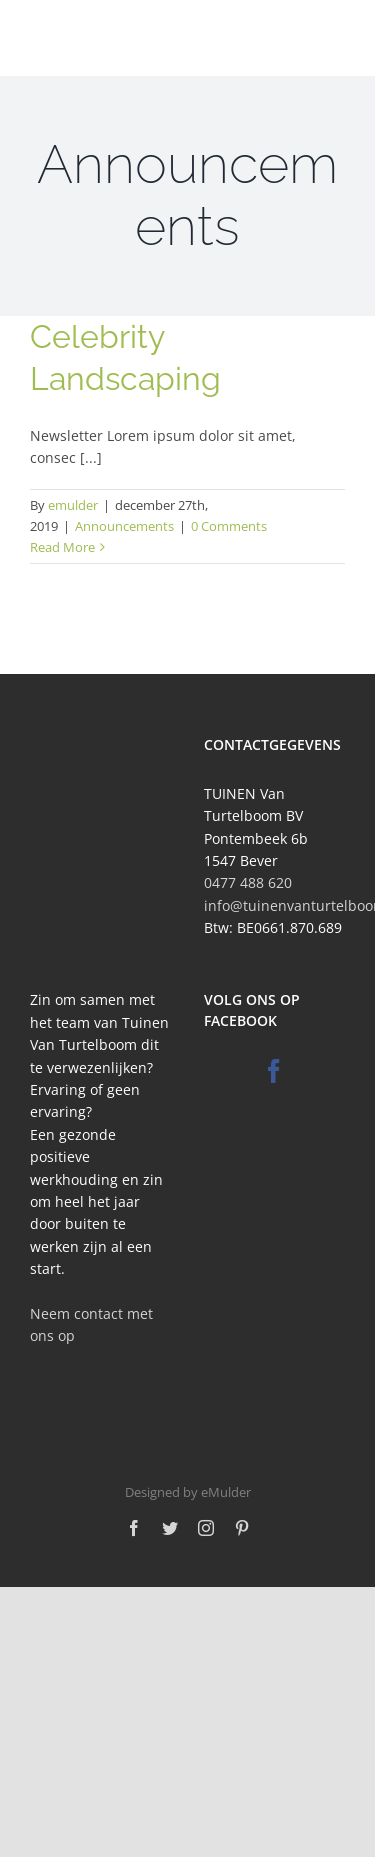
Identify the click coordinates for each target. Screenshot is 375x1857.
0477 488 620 (248, 882)
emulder (73, 505)
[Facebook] (274, 1071)
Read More (62, 547)
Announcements (124, 526)
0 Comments (229, 526)
